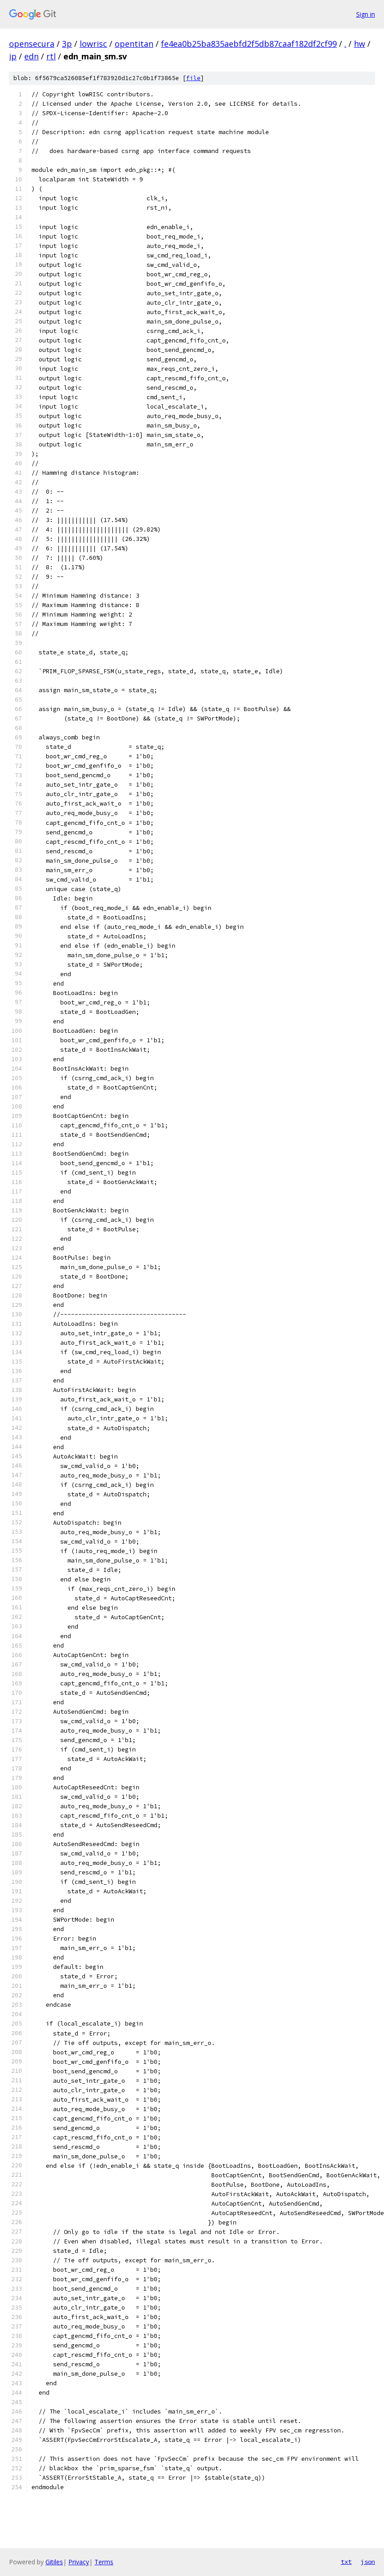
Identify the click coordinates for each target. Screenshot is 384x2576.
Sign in (365, 14)
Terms (103, 2562)
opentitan (134, 43)
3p (67, 43)
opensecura (31, 43)
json (368, 2562)
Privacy (78, 2562)
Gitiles (54, 2562)
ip (13, 56)
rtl (51, 56)
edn (31, 56)
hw (359, 43)
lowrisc (93, 43)
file (193, 78)
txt (346, 2562)
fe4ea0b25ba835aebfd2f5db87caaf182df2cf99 (249, 43)
